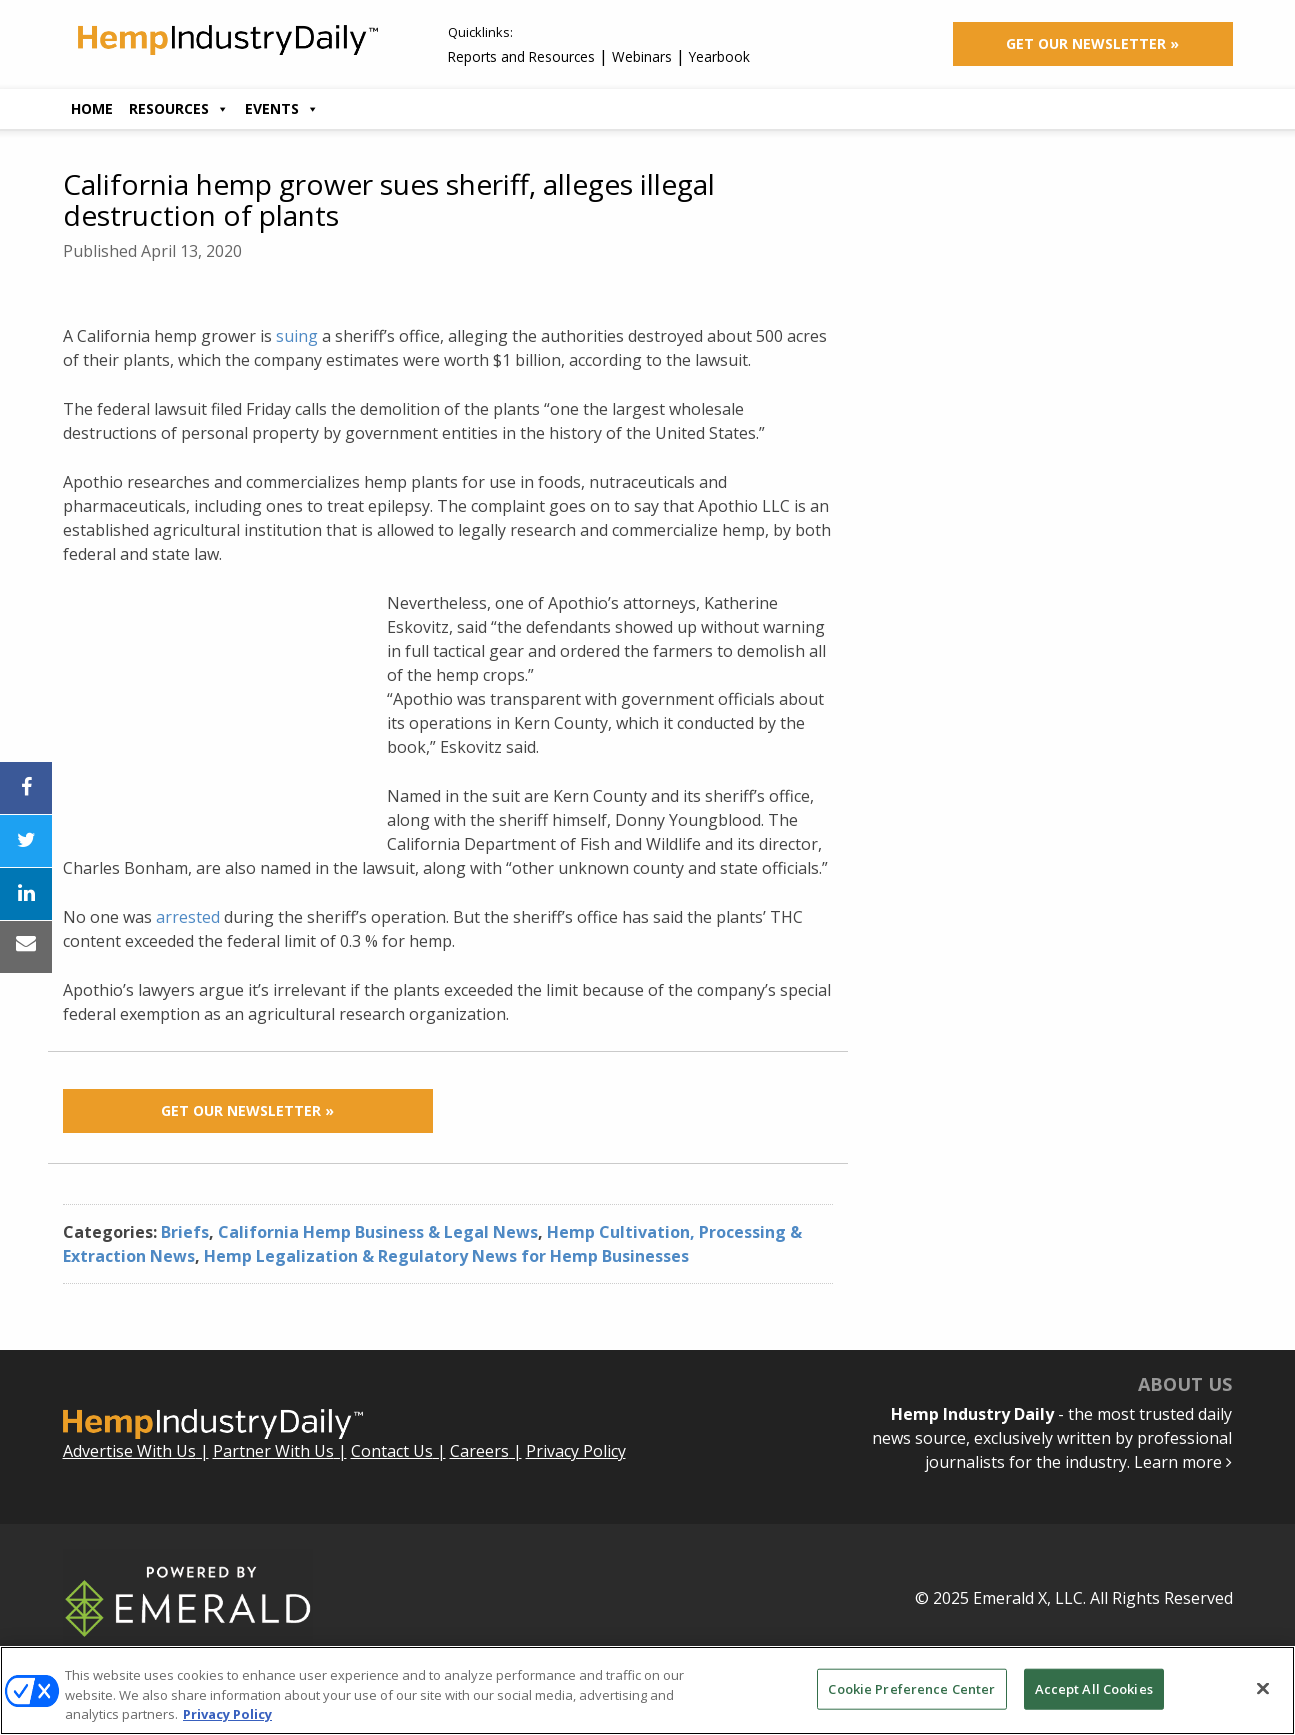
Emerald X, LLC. (1029, 1598)
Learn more (1183, 1462)
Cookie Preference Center (911, 1688)
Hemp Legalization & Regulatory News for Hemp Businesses (446, 1256)
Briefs (185, 1232)
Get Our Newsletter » (1092, 43)
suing (297, 336)
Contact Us (392, 1451)
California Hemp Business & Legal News (378, 1232)
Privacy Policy (576, 1451)
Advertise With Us (129, 1451)
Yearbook (719, 56)
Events (282, 108)
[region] (647, 1690)
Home (92, 108)
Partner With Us (273, 1451)
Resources (179, 108)
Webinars (642, 56)
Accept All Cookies (1094, 1688)
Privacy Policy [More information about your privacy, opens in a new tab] (227, 1714)
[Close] (1263, 1688)
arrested (188, 917)
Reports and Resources (521, 56)
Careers (479, 1451)
